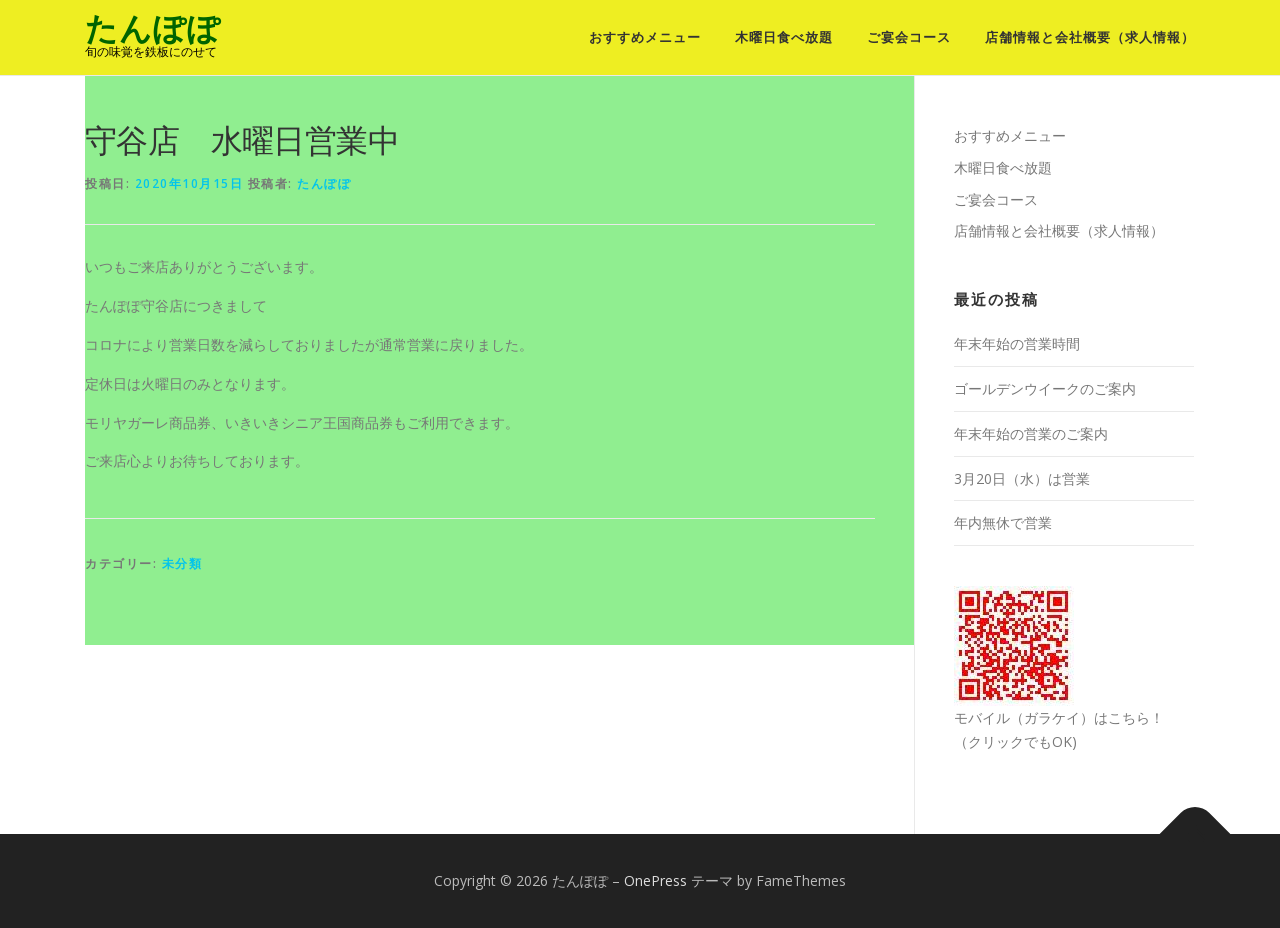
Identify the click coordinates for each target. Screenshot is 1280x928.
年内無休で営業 (1003, 522)
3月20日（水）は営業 (1022, 478)
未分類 (182, 563)
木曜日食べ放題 (784, 37)
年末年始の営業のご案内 (1031, 433)
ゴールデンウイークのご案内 (1045, 388)
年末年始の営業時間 (1017, 343)
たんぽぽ (153, 28)
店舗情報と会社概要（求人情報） (1090, 37)
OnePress (655, 880)
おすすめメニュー (645, 37)
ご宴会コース (909, 37)
